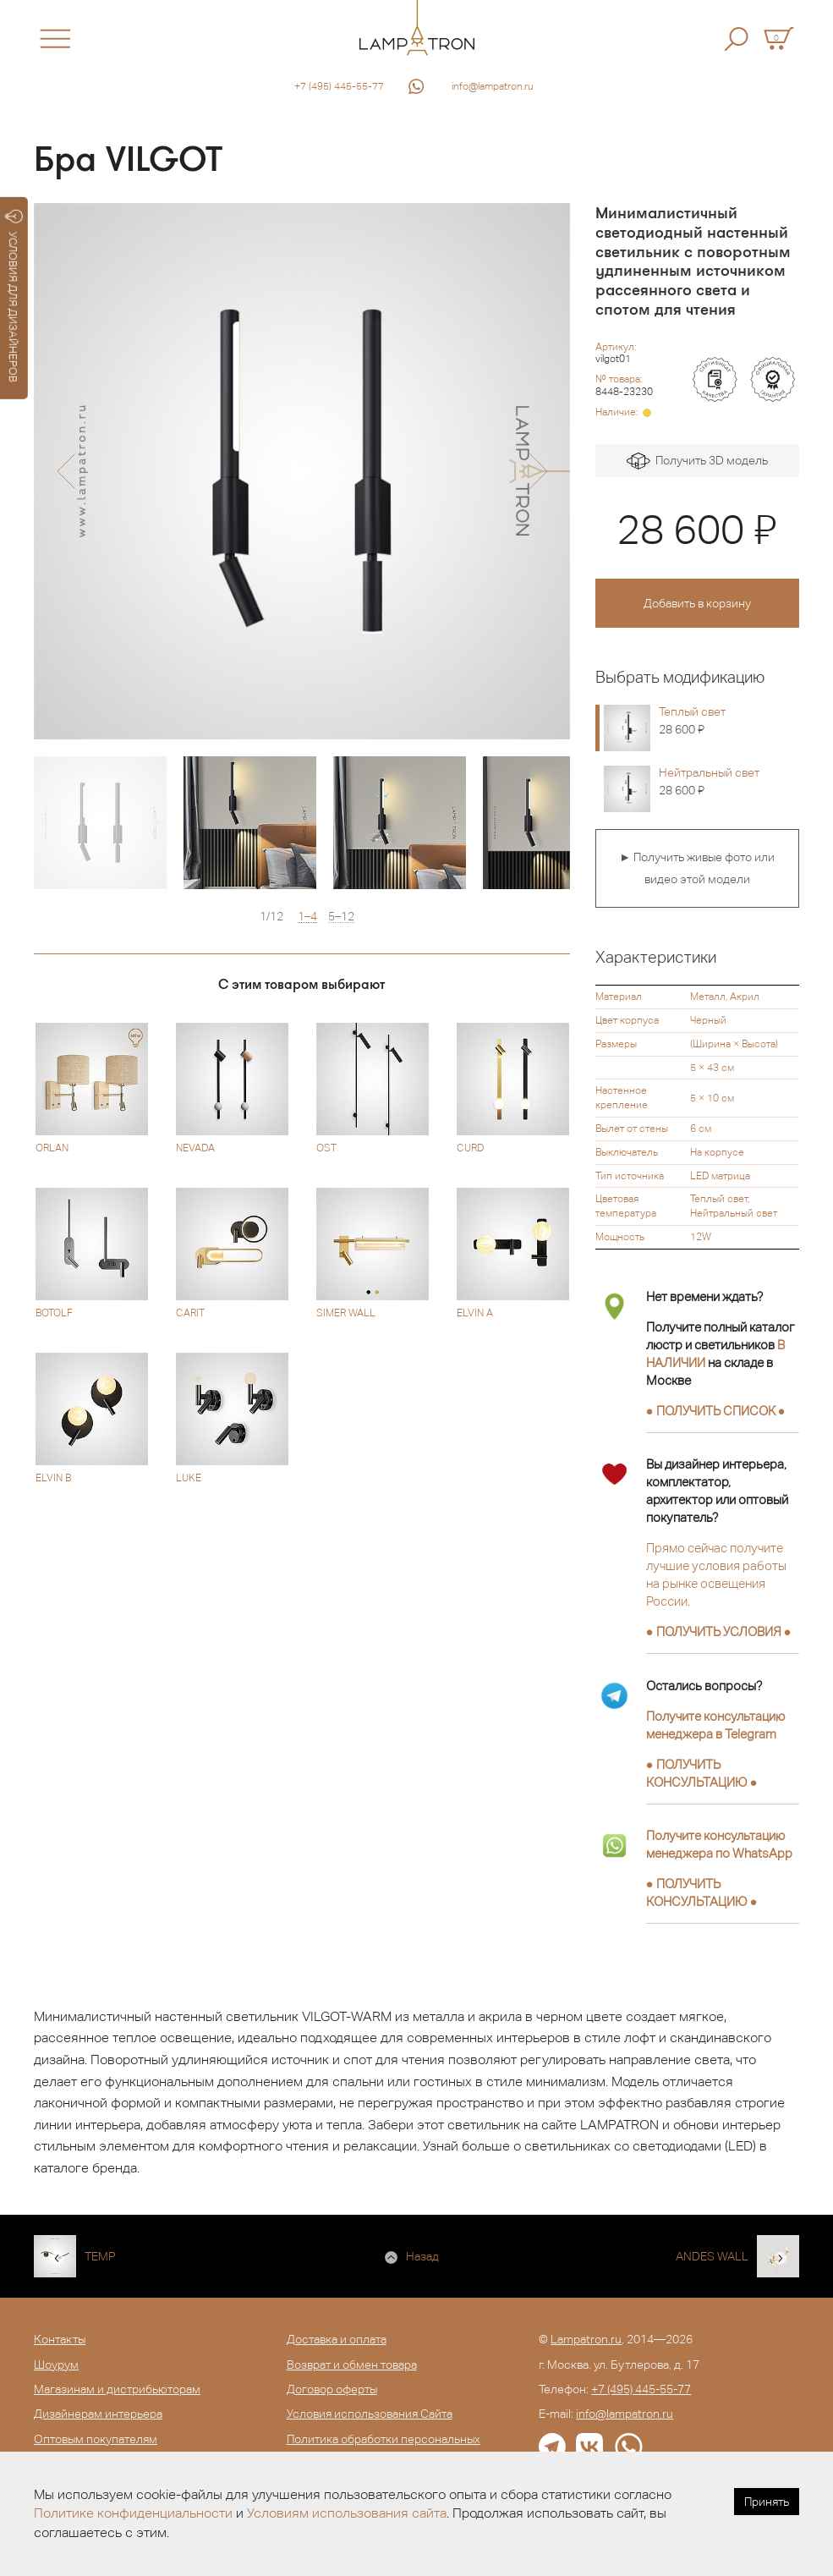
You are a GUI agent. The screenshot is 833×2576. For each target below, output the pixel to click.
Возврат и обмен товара (352, 2364)
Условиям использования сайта (347, 2513)
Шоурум (56, 2364)
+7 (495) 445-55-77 (339, 86)
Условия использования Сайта (369, 2413)
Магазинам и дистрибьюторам (117, 2389)
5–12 (341, 916)
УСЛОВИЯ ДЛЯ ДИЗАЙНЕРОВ (14, 296)
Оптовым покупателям (95, 2439)
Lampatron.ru (586, 2339)
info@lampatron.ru (493, 86)
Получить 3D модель (697, 461)
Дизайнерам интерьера (98, 2413)
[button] (65, 471)
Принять (766, 2501)
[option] (302, 471)
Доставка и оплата (336, 2339)
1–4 (307, 916)
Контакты (59, 2339)
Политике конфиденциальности (133, 2513)
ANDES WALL (712, 2256)
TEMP (100, 2256)
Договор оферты (332, 2389)
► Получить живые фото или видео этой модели (697, 868)
